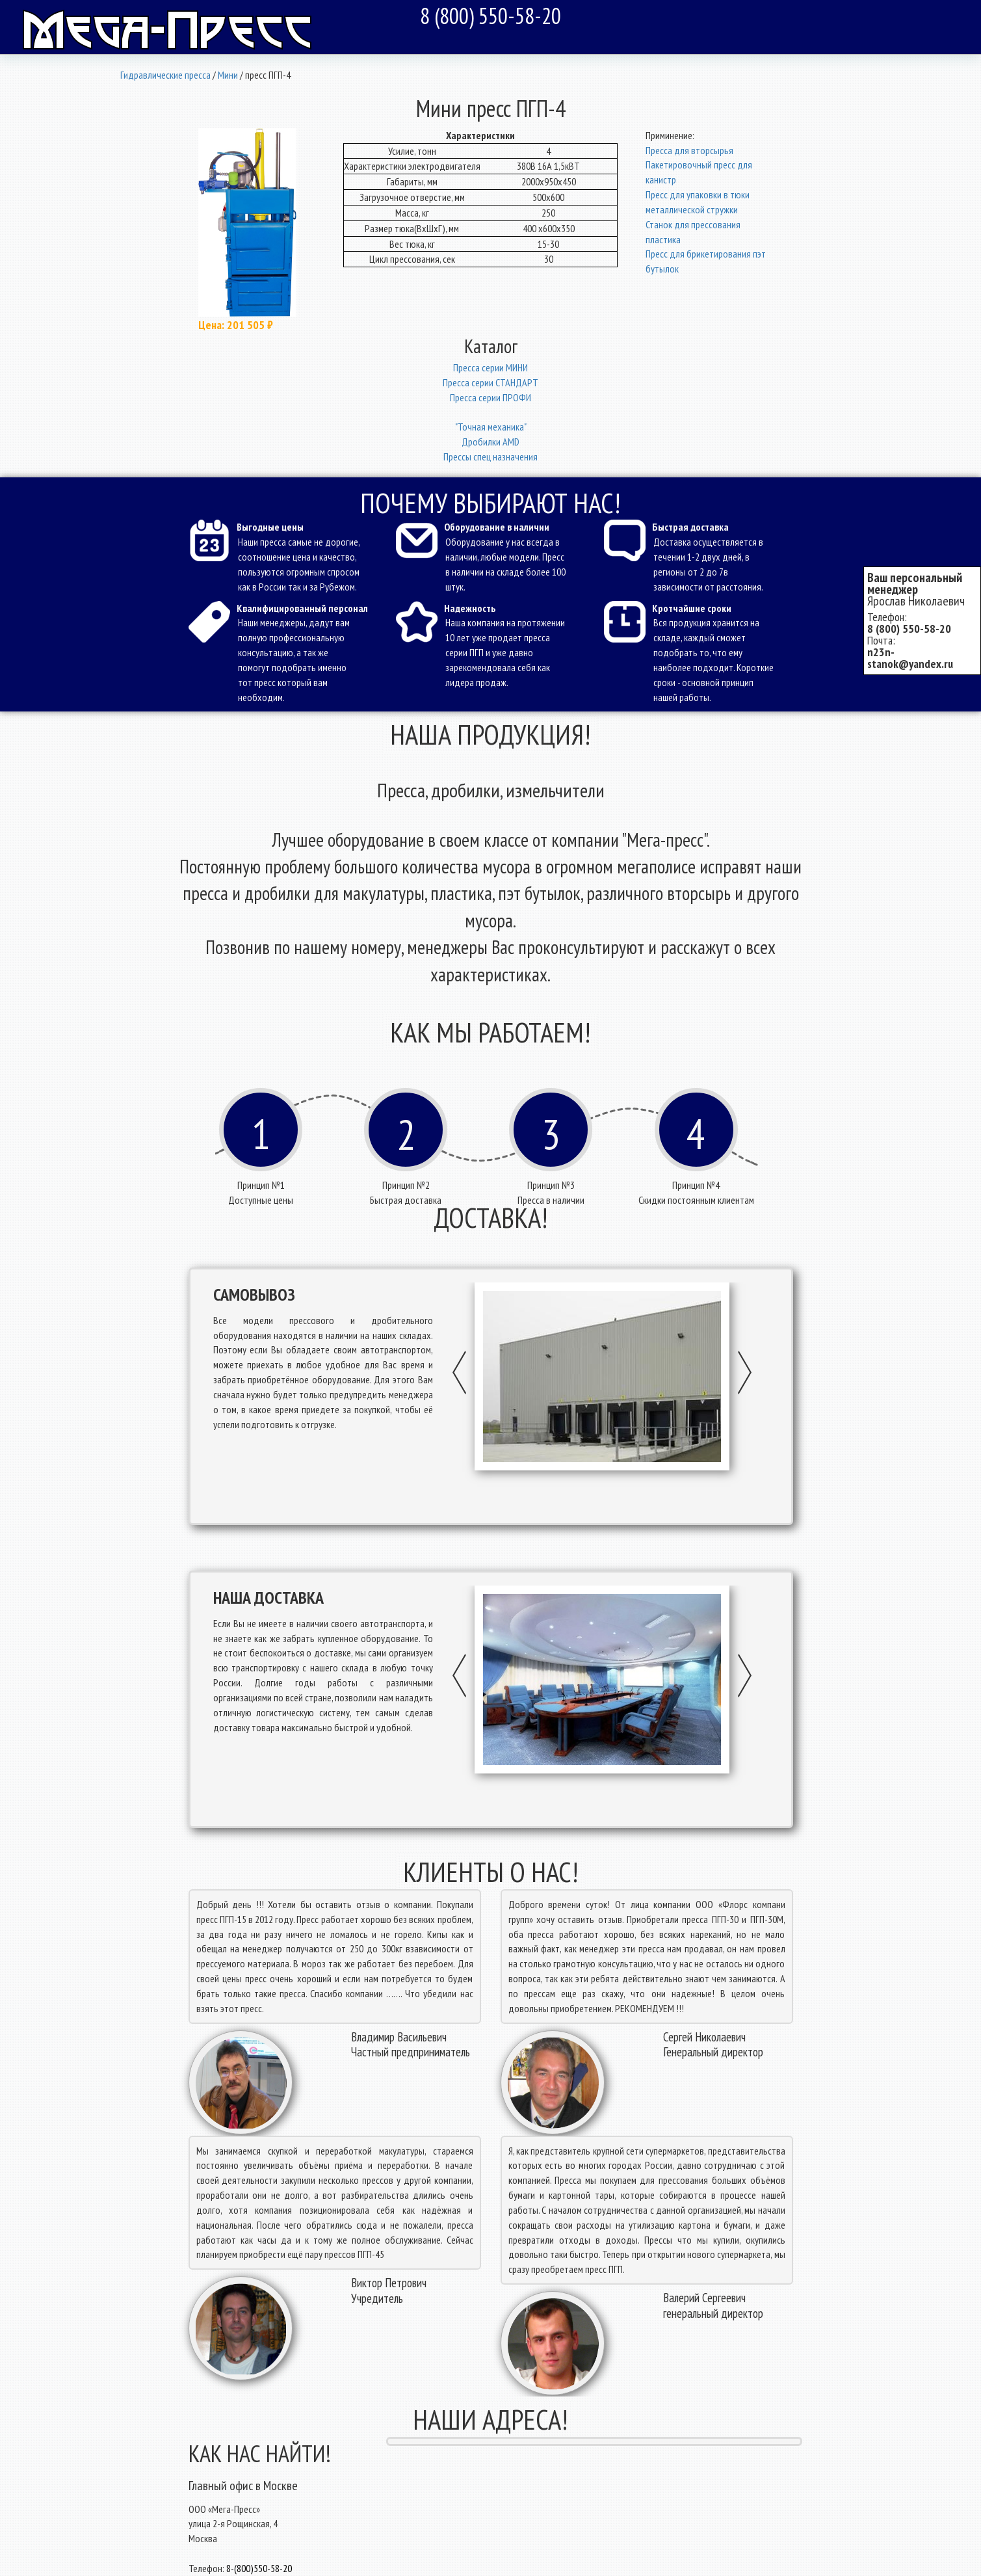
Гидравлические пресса (165, 74)
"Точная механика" (491, 426)
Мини (228, 74)
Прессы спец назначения (490, 456)
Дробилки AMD (490, 441)
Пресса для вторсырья (689, 150)
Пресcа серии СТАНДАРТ (490, 382)
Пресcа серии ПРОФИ (490, 397)
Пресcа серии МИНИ (490, 367)
